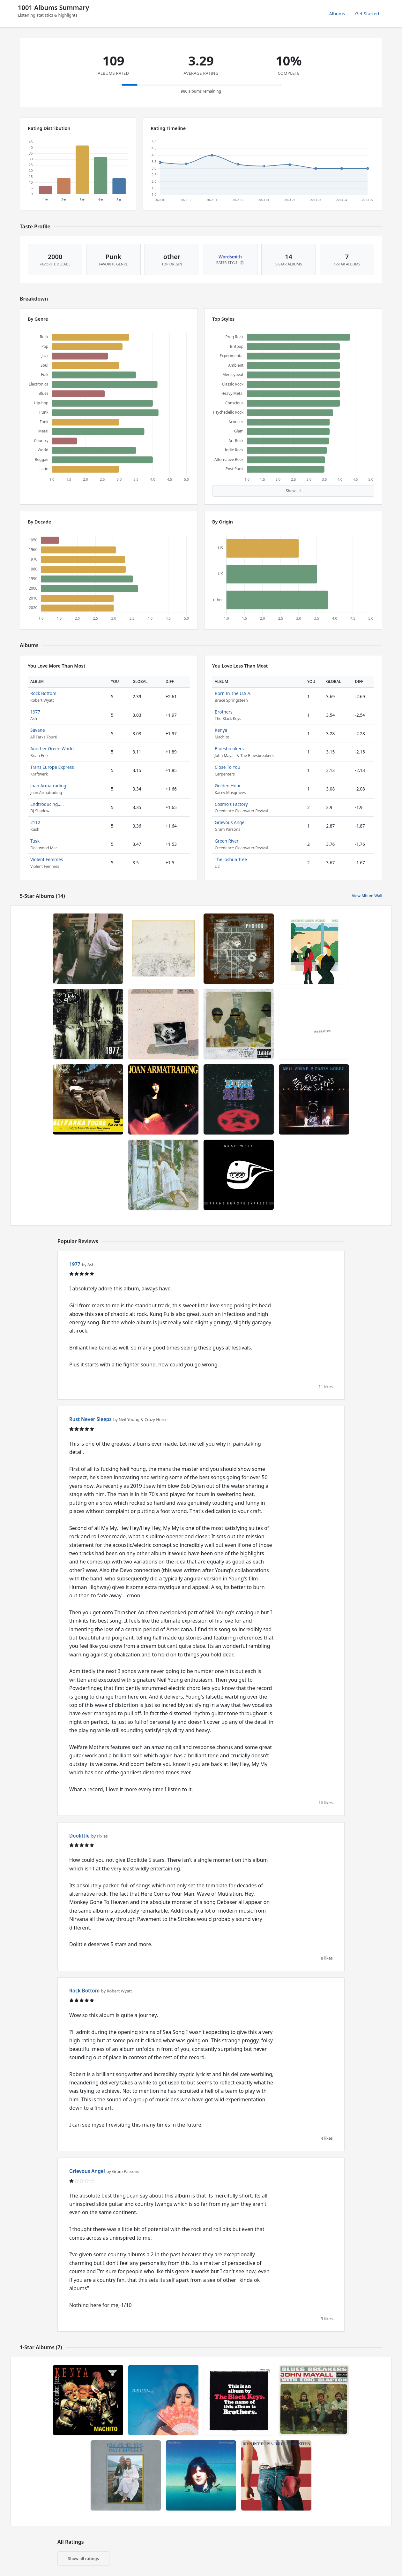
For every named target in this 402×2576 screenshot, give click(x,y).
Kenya (221, 730)
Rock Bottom (43, 693)
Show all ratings (83, 2558)
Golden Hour (228, 786)
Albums (337, 14)
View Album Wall (367, 895)
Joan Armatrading (48, 786)
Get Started (367, 14)
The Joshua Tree (231, 859)
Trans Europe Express (52, 767)
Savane (37, 730)
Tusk (35, 841)
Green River (227, 841)
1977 (35, 712)
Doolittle (79, 1835)
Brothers (224, 712)
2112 (35, 822)
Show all (293, 490)
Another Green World (52, 748)
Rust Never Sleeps (90, 1419)
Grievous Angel (230, 822)
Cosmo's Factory (231, 804)
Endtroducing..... (47, 804)
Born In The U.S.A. (233, 693)
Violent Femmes (46, 859)
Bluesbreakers (229, 748)
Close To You (227, 767)
